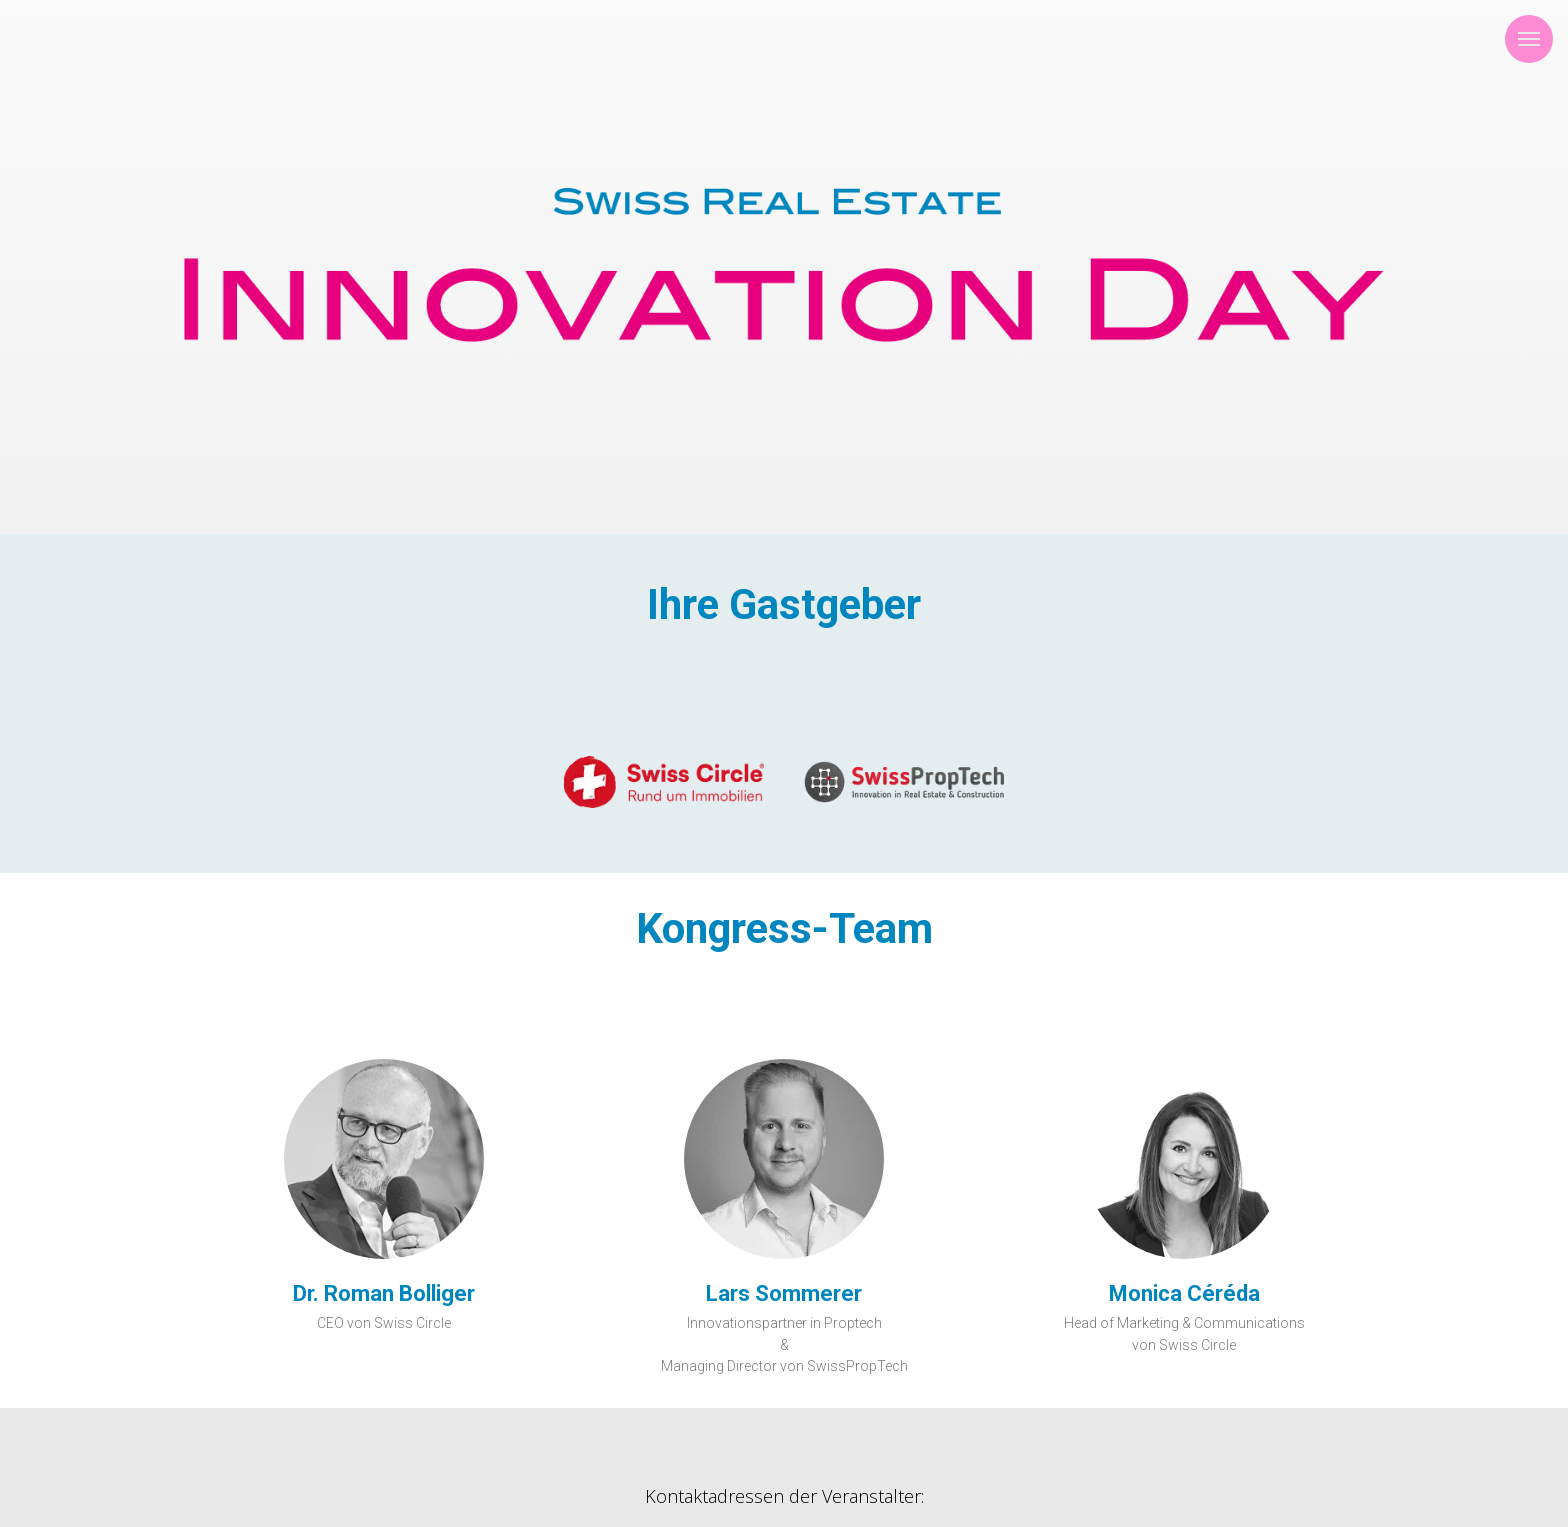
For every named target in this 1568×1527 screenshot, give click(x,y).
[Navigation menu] (1529, 39)
